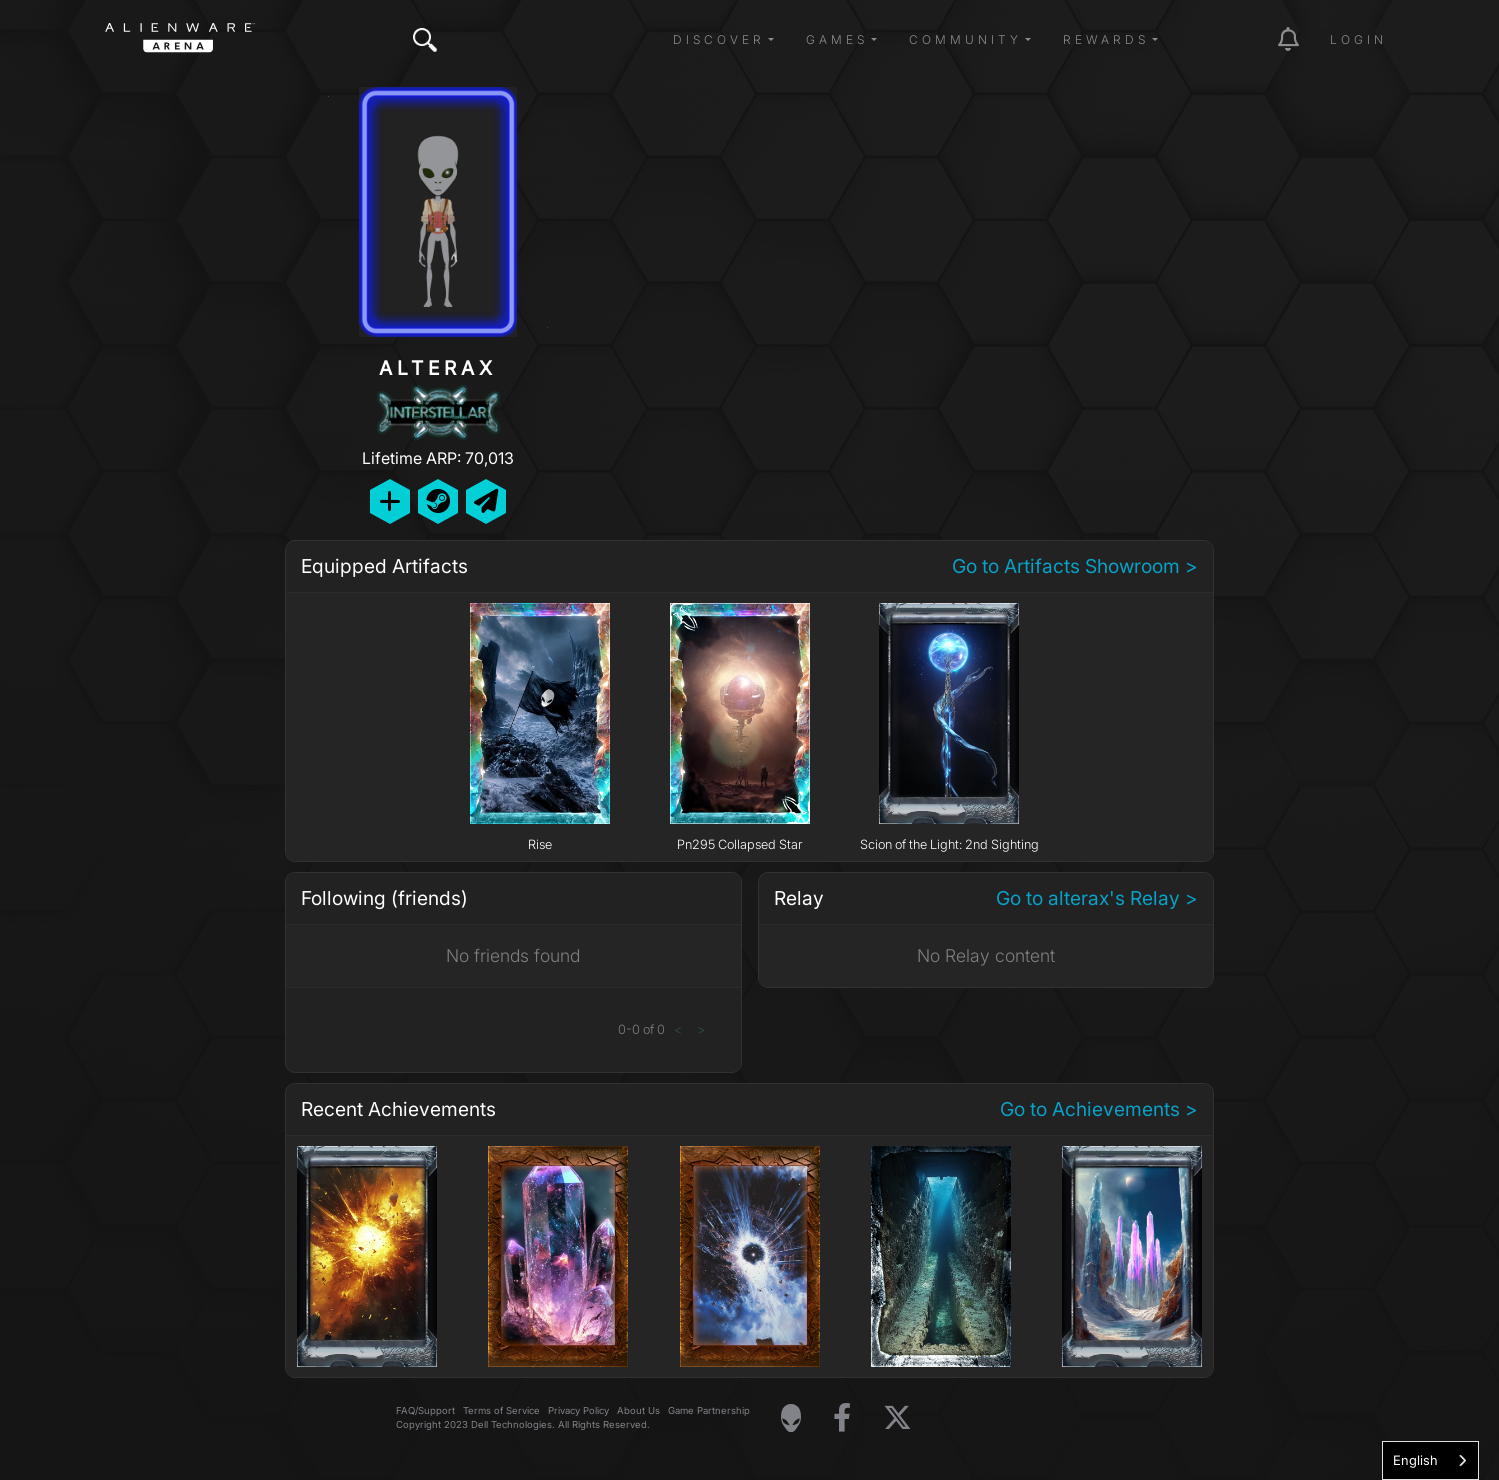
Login (1358, 39)
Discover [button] (719, 39)
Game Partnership (709, 1410)
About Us (638, 1410)
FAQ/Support (425, 1410)
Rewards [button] (1106, 39)
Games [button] (837, 39)
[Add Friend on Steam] (438, 501)
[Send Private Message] (486, 501)
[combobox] (1430, 1460)
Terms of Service (501, 1410)
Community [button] (965, 39)
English (1415, 1460)
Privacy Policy (578, 1410)
